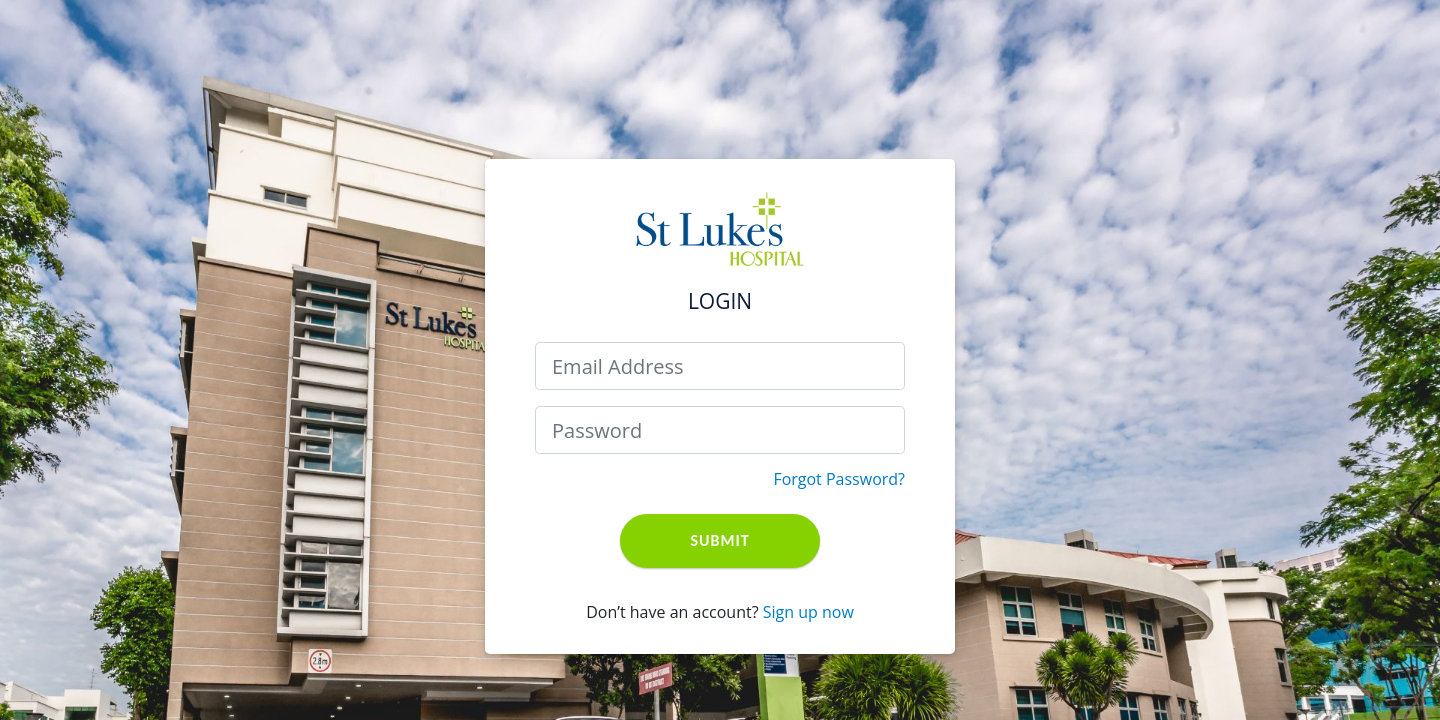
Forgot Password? (839, 479)
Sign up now (808, 612)
